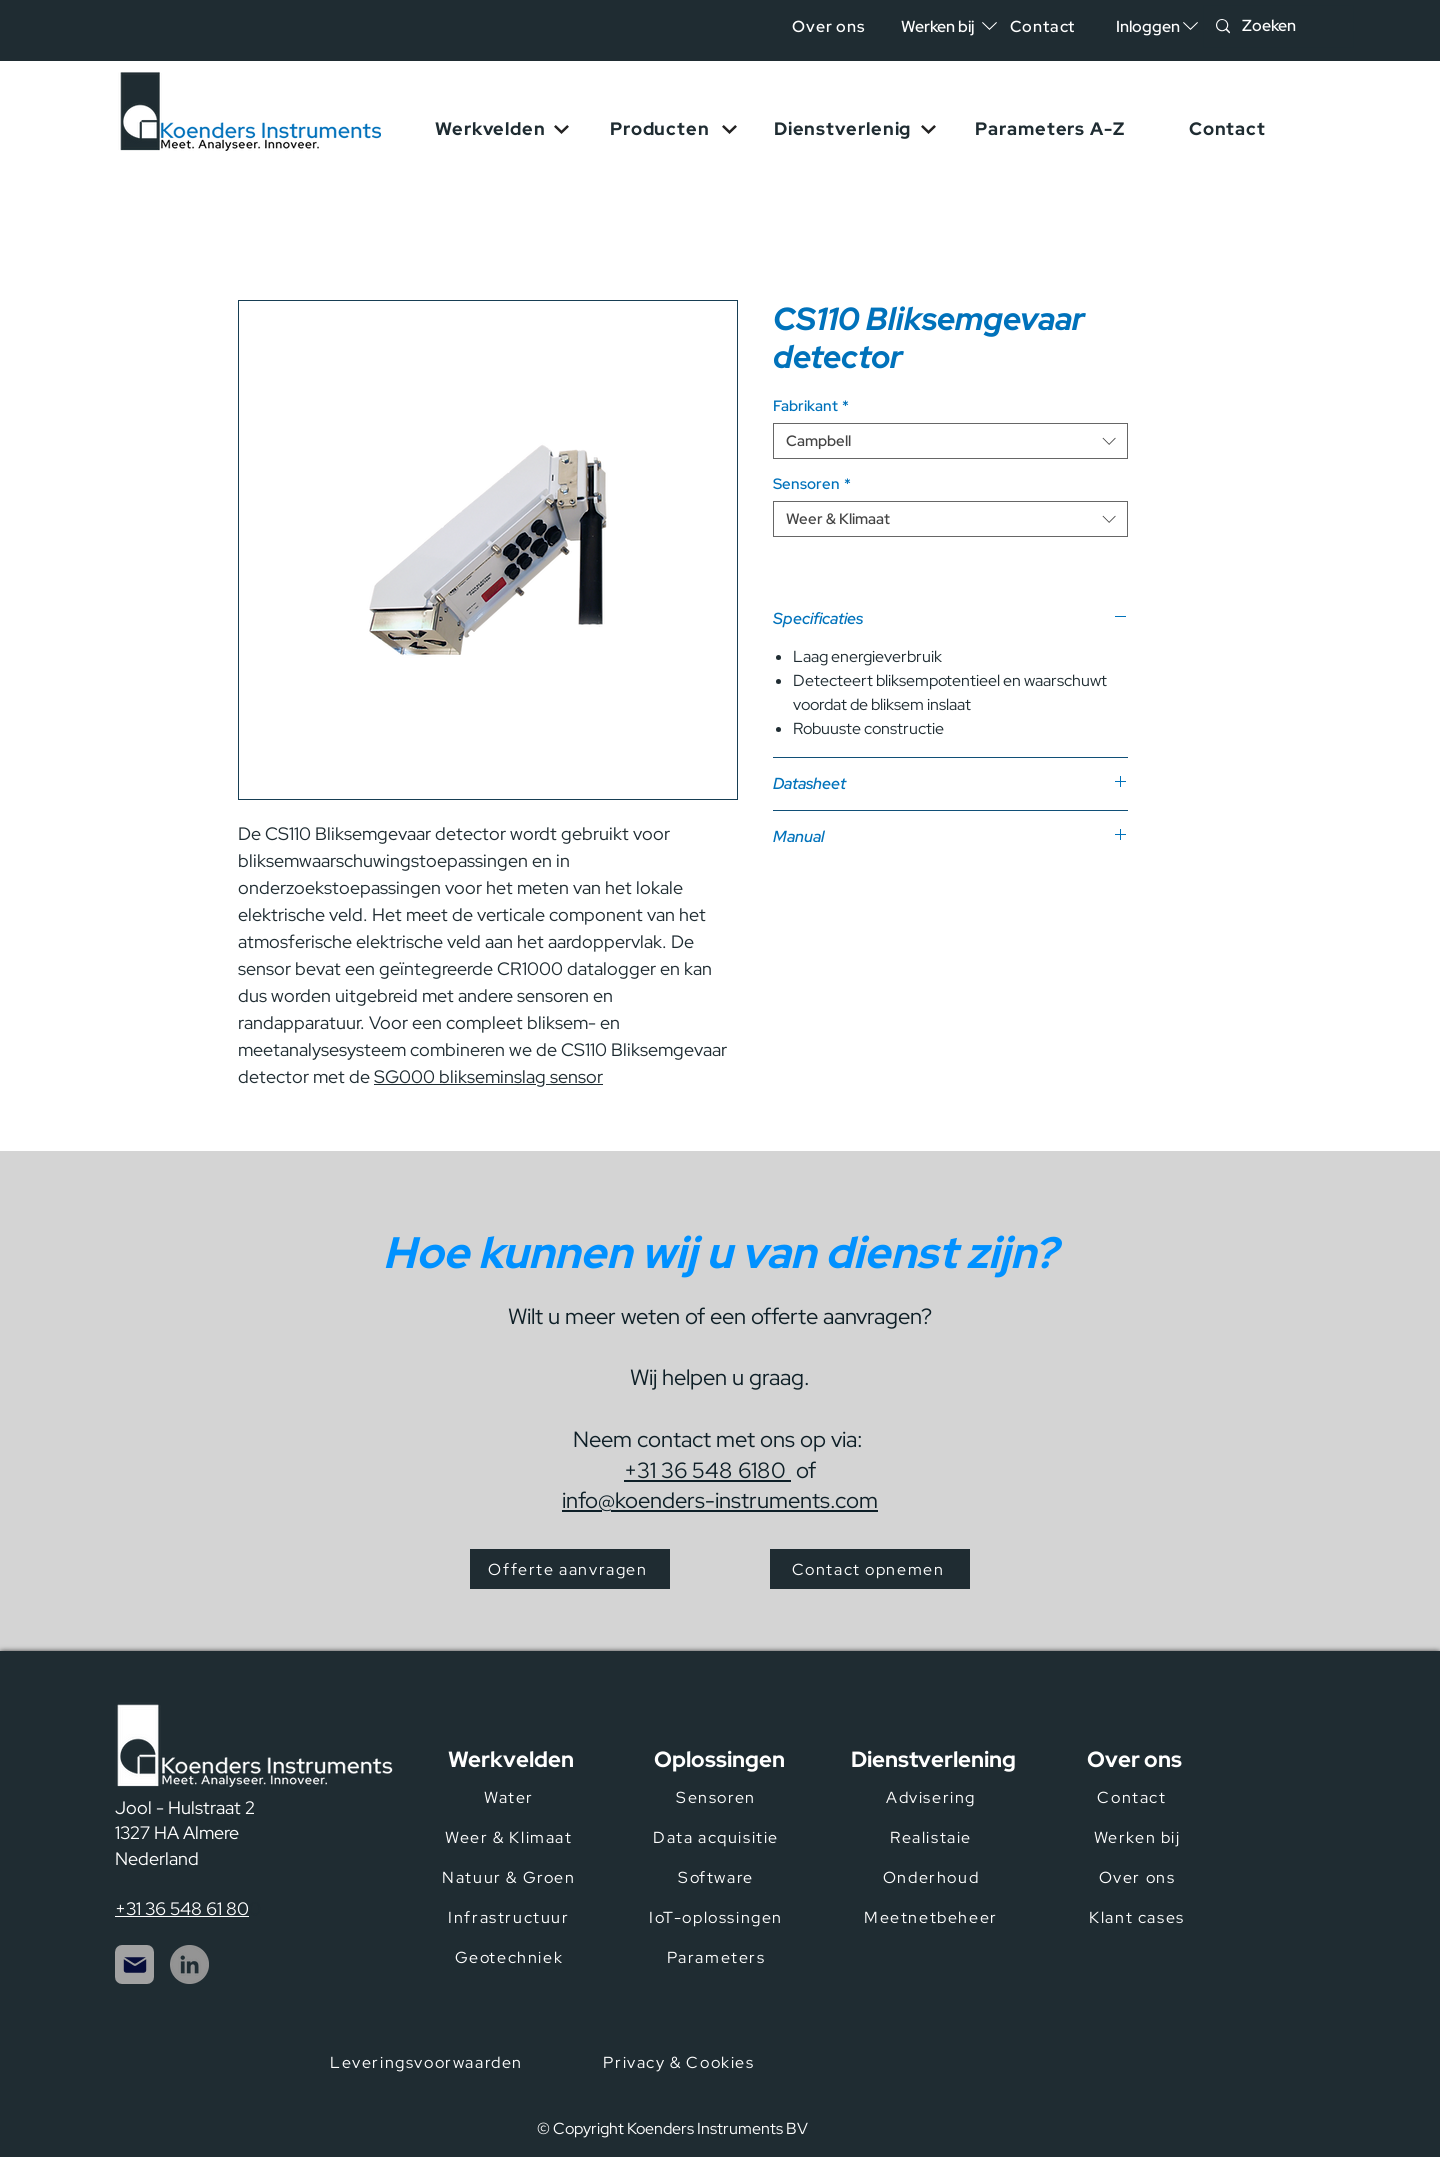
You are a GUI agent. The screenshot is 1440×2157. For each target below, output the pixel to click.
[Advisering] (933, 1797)
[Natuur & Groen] (511, 1877)
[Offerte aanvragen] (570, 1569)
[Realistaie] (933, 1837)
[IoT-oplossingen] (718, 1917)
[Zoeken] (1276, 26)
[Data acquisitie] (718, 1837)
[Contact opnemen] (870, 1569)
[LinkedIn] (189, 1964)
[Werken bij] (1139, 1837)
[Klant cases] (1139, 1917)
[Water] (511, 1797)
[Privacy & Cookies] (681, 2062)
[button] (1148, 26)
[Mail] (134, 1964)
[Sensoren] (718, 1797)
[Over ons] (830, 26)
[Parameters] (718, 1957)
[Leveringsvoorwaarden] (428, 2062)
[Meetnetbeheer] (933, 1917)
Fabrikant (811, 406)
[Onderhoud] (933, 1877)
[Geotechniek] (511, 1957)
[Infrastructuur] (511, 1917)
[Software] (718, 1877)
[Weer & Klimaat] (511, 1837)
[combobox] (950, 441)
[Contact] (1044, 26)
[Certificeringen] (966, 2077)
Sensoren (812, 484)
